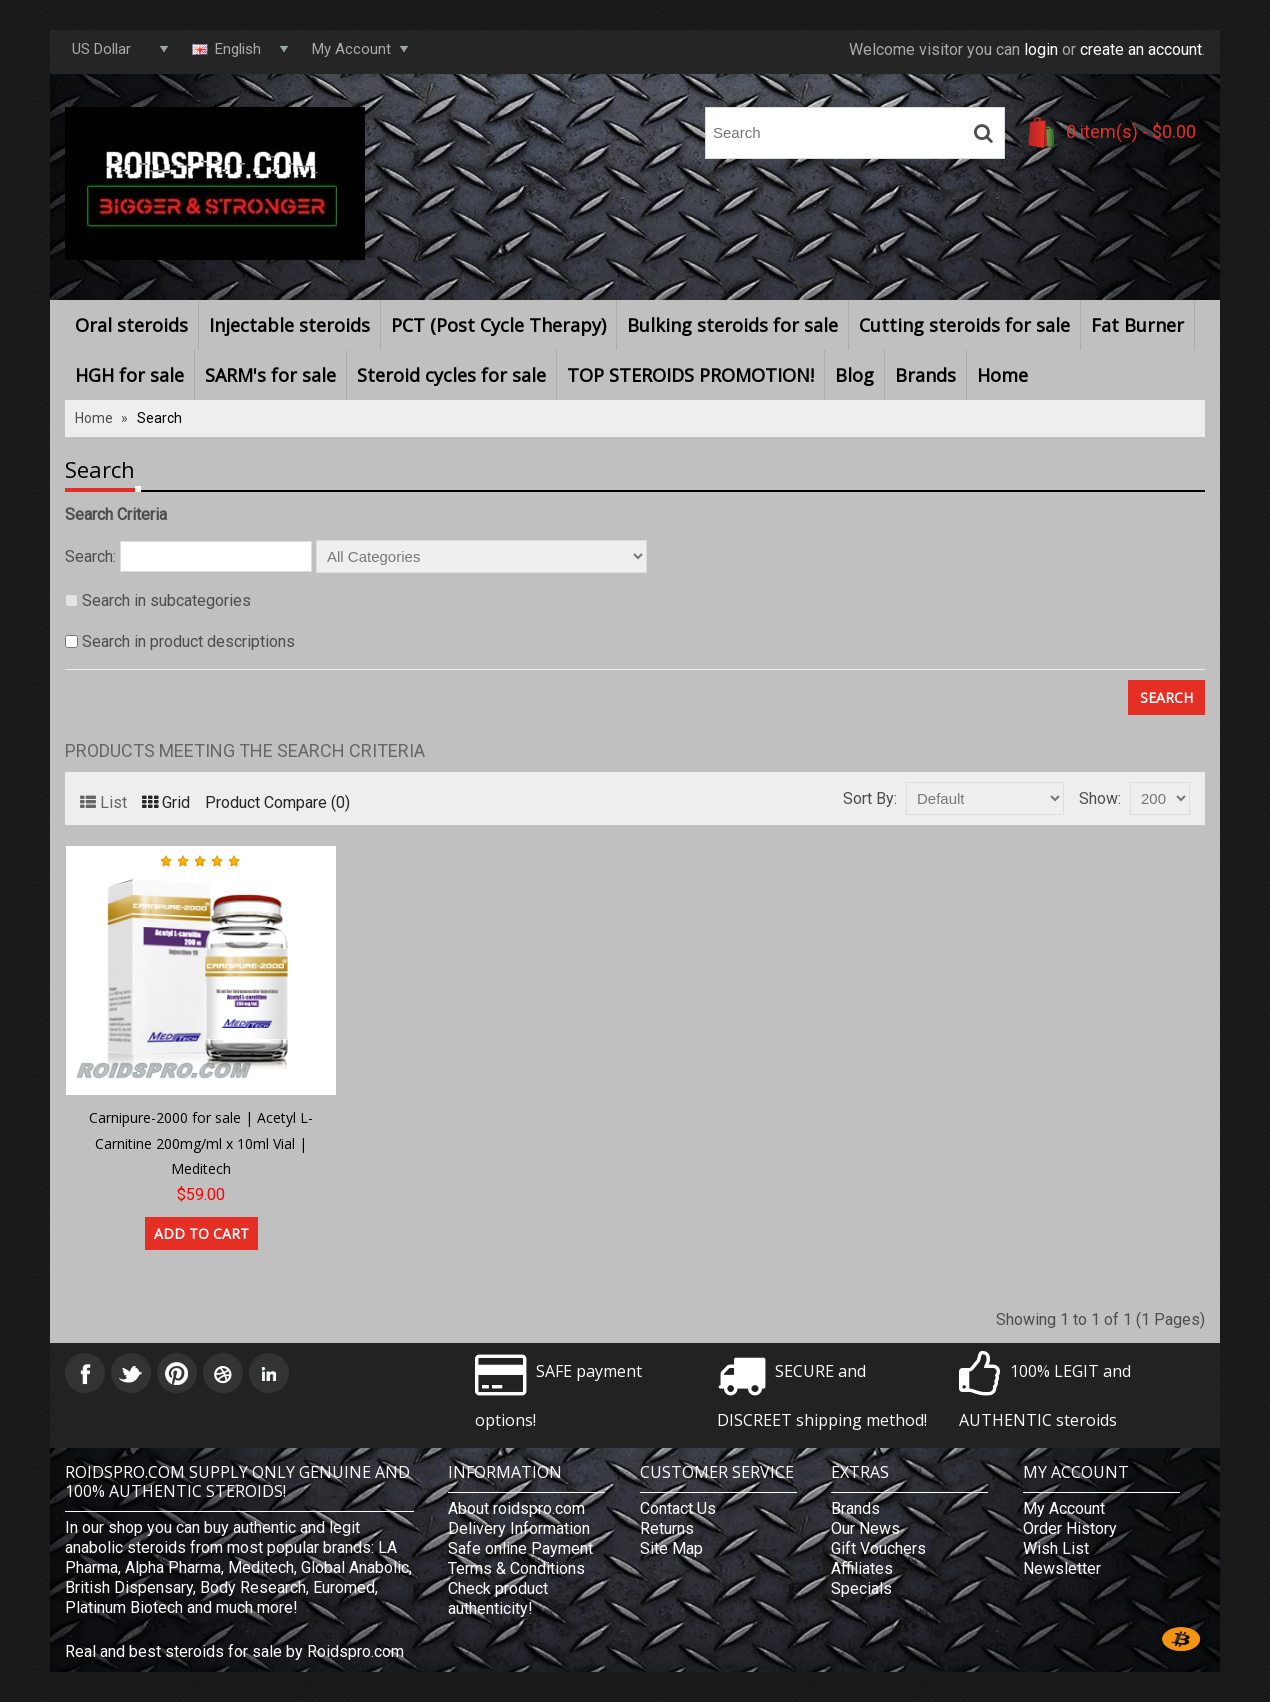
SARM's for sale (270, 375)
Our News (865, 1528)
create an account (1141, 49)
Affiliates (862, 1568)
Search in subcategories (166, 600)
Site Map (671, 1548)
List (103, 802)
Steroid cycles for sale (451, 375)
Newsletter (1062, 1568)
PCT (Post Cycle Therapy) (498, 325)
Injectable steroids (289, 325)
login (1041, 49)
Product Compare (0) (277, 802)
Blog (854, 375)
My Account (1064, 1508)
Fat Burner (1137, 325)
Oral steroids (131, 325)
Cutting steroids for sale (964, 325)
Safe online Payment (520, 1548)
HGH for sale (129, 375)
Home (1002, 375)
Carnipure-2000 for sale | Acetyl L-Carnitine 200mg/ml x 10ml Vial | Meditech (201, 1143)
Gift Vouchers (878, 1548)
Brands (925, 375)
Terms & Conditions (516, 1568)
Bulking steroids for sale (732, 325)
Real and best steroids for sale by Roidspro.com (234, 1651)
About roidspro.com (516, 1508)
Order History (1070, 1528)
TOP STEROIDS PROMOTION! (690, 375)
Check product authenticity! (498, 1598)
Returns (667, 1528)
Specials (861, 1588)
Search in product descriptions (188, 641)
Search (159, 418)
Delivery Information (519, 1528)
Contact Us (678, 1508)
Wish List (1056, 1548)
